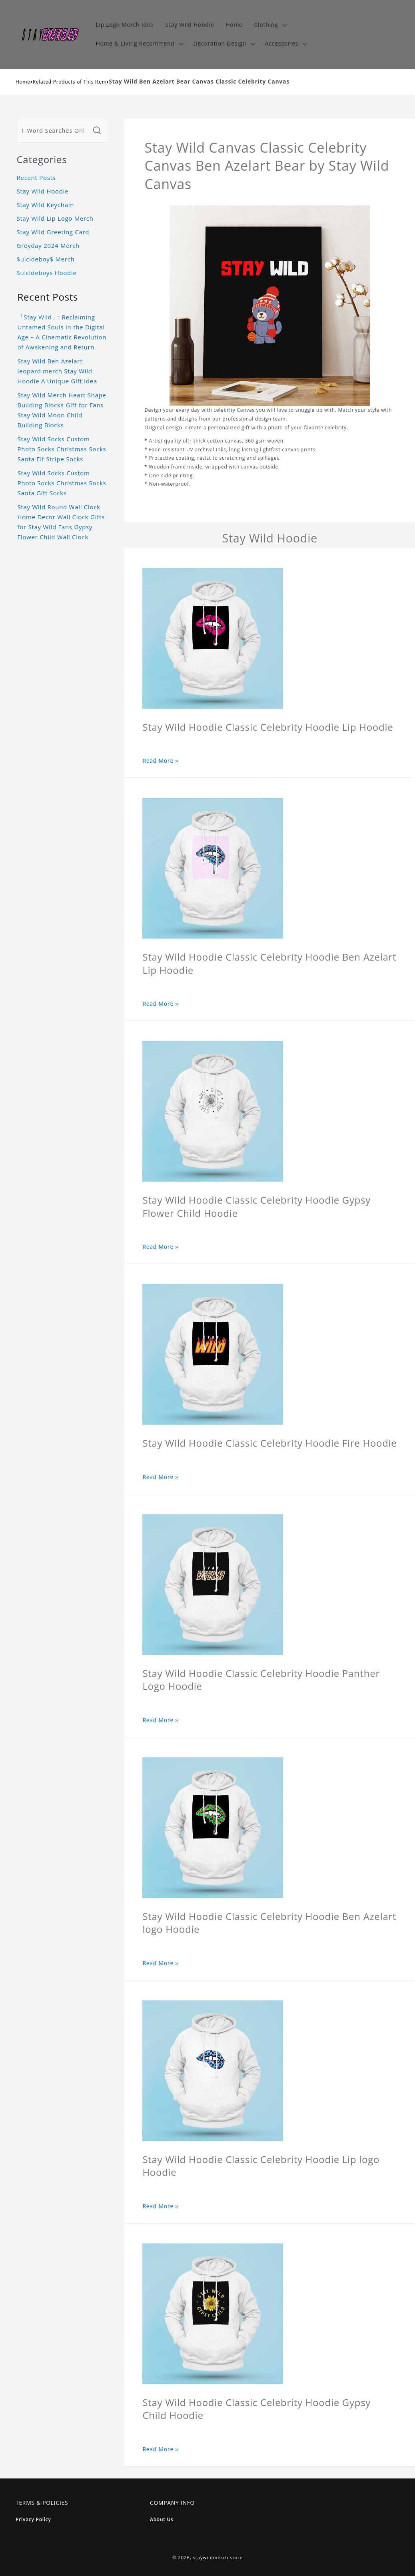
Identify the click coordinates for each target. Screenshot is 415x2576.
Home (23, 81)
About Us (162, 2519)
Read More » (160, 760)
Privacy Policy (33, 2519)
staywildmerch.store (218, 2557)
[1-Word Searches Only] (53, 130)
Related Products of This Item (70, 81)
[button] (269, 25)
